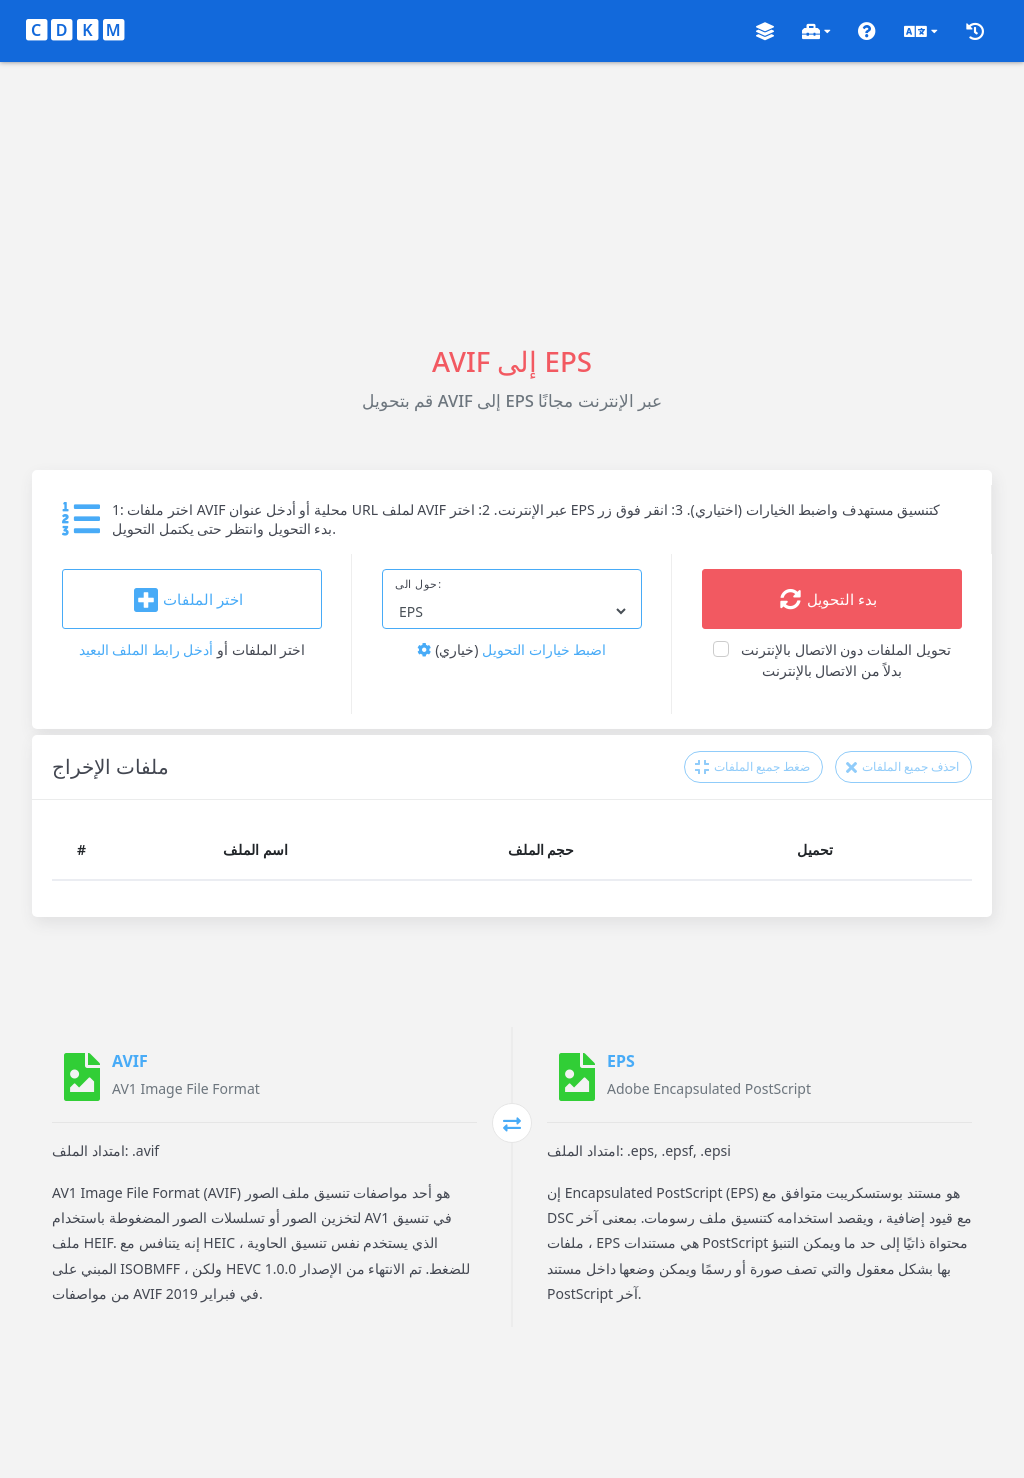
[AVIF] (82, 1077)
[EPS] (577, 1077)
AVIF (130, 1061)
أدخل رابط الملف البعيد (146, 649)
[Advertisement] (512, 202)
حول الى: (418, 584)
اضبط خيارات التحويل (511, 649)
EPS (621, 1061)
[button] (765, 31)
